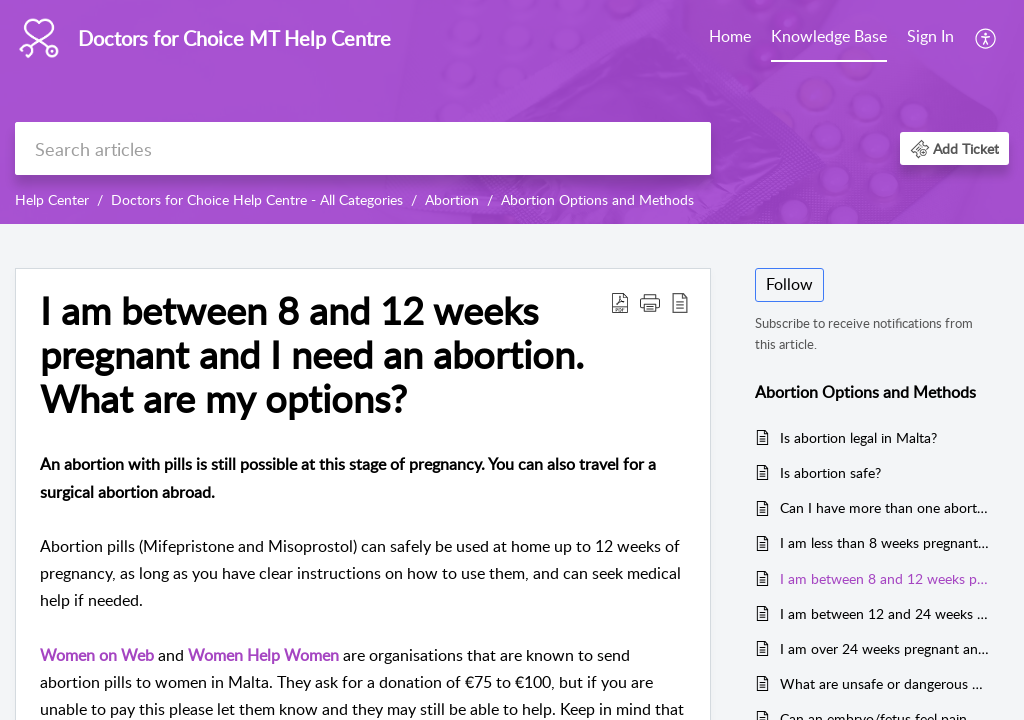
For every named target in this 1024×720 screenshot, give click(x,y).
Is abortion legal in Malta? (858, 437)
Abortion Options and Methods (597, 199)
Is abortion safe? (830, 472)
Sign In (930, 36)
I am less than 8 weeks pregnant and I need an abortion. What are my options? (884, 542)
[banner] (512, 112)
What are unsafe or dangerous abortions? (884, 683)
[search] (363, 148)
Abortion (452, 199)
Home (730, 36)
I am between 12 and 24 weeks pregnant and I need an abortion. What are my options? (884, 613)
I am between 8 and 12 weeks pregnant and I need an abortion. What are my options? (884, 578)
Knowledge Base (829, 36)
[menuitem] (730, 38)
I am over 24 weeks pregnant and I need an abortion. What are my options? (884, 648)
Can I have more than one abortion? (884, 507)
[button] (986, 38)
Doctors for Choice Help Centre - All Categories (257, 199)
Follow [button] (789, 284)
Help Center (52, 199)
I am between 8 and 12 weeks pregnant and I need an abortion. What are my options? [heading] (312, 354)
